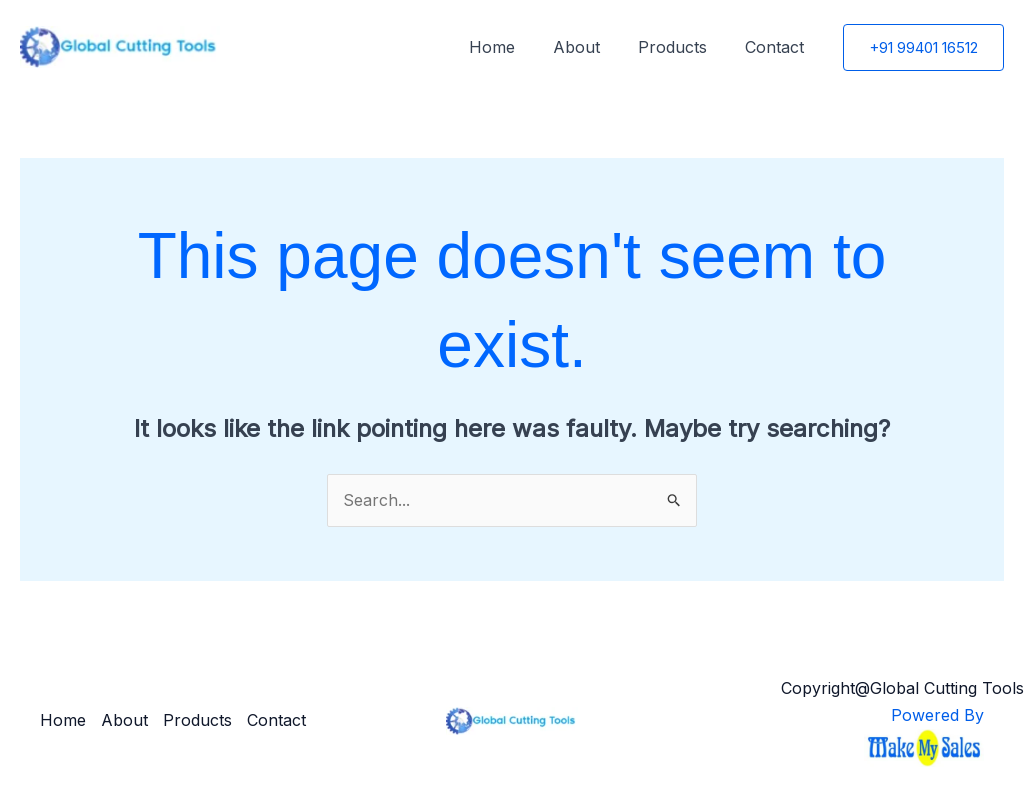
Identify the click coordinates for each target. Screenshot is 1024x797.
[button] (923, 47)
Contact (777, 47)
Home (513, 47)
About (591, 47)
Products (681, 47)
